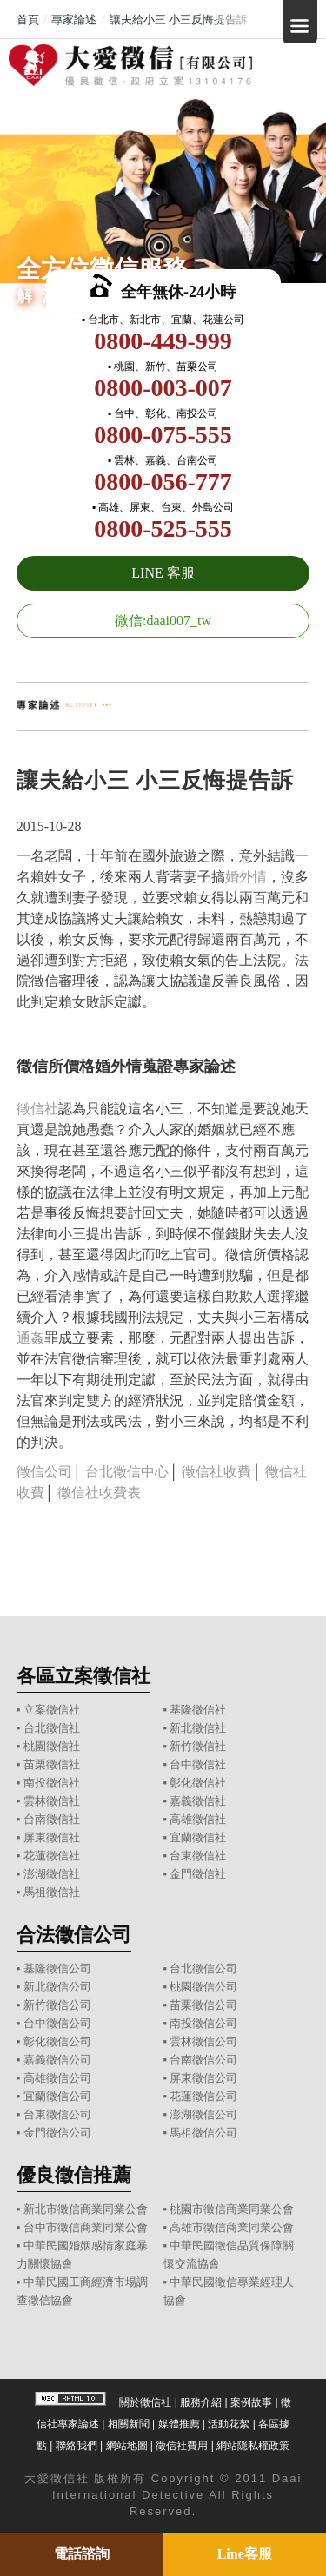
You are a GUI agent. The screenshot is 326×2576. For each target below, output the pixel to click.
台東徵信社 (198, 1855)
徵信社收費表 (99, 1492)
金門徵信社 (198, 1873)
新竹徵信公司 (57, 2004)
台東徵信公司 (57, 2114)
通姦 (30, 1338)
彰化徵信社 (198, 1782)
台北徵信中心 (127, 1471)
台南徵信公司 (203, 2059)
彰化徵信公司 (57, 2041)
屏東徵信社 (51, 1837)
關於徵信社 (145, 2402)
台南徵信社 (51, 1819)
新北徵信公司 (57, 1986)
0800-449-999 (163, 340)
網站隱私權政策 (252, 2446)
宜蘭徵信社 (198, 1837)
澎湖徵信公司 (203, 2114)
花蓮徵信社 (51, 1855)
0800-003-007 (163, 387)
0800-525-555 (163, 528)
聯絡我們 (76, 2446)
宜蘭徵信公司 (57, 2096)
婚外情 (246, 876)
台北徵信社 (51, 1727)
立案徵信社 (51, 1709)
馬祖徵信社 (51, 1892)
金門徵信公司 (57, 2132)
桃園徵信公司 (203, 1986)
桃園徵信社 (51, 1746)
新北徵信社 (198, 1727)
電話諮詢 (82, 2553)
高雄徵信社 (198, 1819)
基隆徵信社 (198, 1709)
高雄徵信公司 (57, 2077)
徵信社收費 (216, 1471)
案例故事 (251, 2402)
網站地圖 (127, 2446)
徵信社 (37, 1108)
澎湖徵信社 (51, 1873)
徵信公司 (44, 1471)
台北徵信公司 (203, 1968)
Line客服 (244, 2553)
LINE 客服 (162, 572)
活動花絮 (228, 2424)
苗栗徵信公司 (203, 2004)
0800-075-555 (163, 434)
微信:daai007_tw (163, 620)
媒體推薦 (179, 2424)
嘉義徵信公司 (57, 2059)
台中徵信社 (198, 1764)
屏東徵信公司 (203, 2077)
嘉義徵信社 (198, 1800)
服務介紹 (201, 2402)
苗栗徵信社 (51, 1764)
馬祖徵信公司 (203, 2132)
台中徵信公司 (57, 2023)
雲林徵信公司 (203, 2041)
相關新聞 (129, 2424)
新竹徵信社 (198, 1746)
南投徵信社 (51, 1782)
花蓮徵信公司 (203, 2096)
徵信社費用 (182, 2446)
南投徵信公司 (203, 2023)
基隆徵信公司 (57, 1968)
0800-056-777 (163, 481)
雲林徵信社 (51, 1800)
